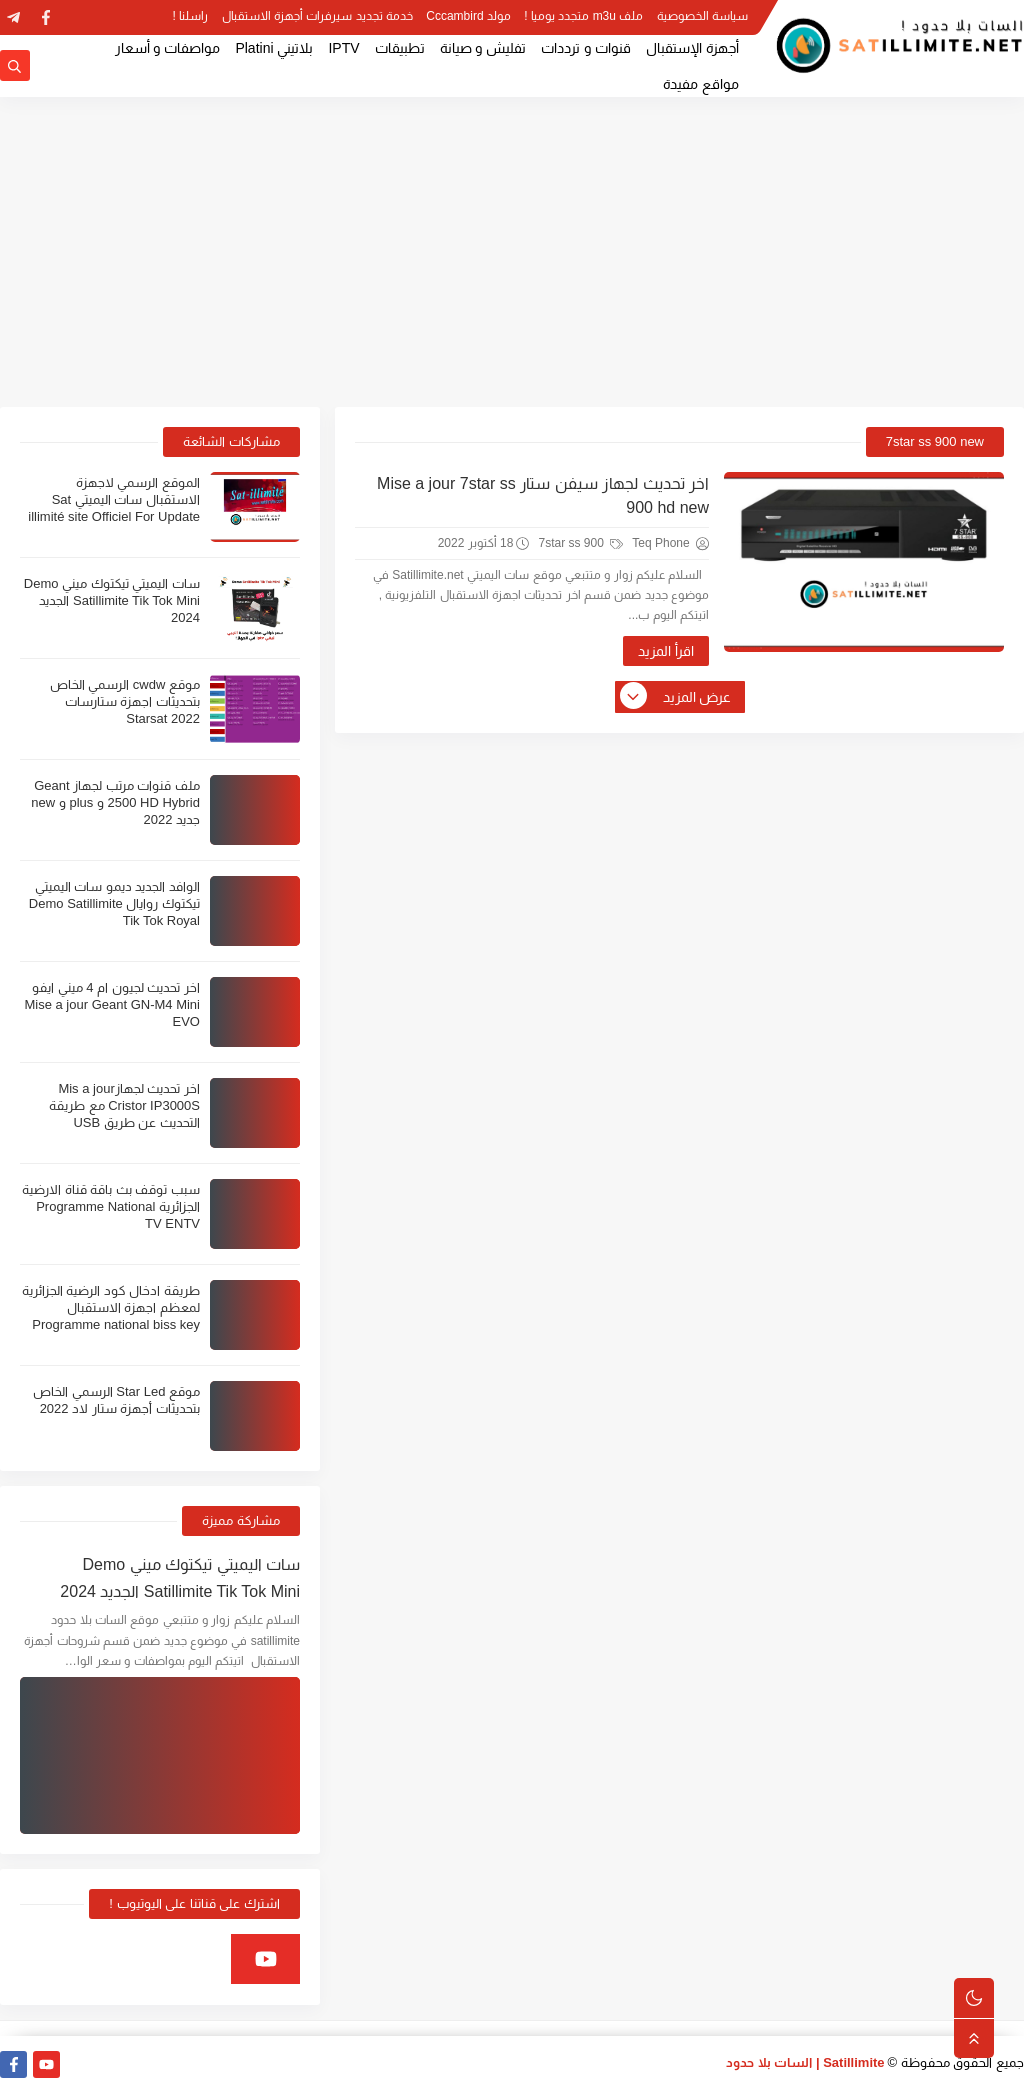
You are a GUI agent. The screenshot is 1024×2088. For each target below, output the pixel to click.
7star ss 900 (580, 543)
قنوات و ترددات (586, 48)
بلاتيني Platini (274, 48)
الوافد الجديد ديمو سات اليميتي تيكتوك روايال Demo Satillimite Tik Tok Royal (114, 903)
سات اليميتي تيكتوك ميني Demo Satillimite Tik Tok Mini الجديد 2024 (112, 600)
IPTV (343, 48)
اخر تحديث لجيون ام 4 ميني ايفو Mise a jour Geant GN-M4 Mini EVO (112, 1004)
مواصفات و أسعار (168, 48)
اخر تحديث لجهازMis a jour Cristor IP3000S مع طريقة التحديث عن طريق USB (124, 1105)
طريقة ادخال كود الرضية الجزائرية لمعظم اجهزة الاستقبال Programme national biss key (111, 1307)
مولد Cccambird (468, 16)
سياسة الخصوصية (702, 16)
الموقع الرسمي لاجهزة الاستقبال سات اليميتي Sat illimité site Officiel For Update (114, 499)
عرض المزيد (677, 697)
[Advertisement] (512, 252)
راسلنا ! (191, 16)
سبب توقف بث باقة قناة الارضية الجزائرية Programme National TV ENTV (111, 1206)
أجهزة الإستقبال (692, 48)
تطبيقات (400, 48)
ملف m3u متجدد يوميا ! (583, 16)
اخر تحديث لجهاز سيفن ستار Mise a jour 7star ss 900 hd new (543, 495)
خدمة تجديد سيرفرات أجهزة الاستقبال (317, 16)
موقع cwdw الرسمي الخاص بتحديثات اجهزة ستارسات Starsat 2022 (125, 701)
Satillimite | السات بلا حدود (805, 2062)
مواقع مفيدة (701, 84)
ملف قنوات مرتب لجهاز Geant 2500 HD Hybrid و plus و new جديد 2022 (115, 802)
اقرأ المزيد (666, 651)
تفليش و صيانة (483, 48)
